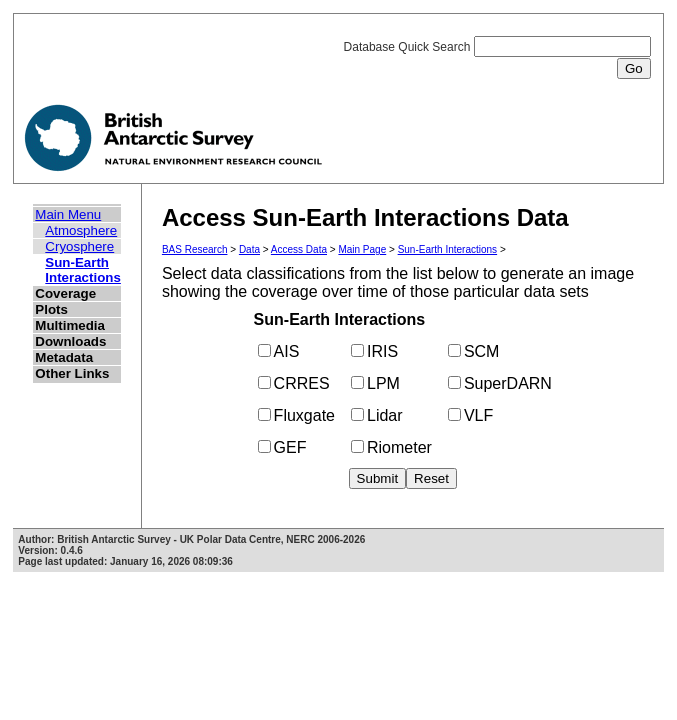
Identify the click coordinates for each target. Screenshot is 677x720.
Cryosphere (79, 246)
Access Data (299, 249)
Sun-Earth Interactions (83, 270)
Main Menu (68, 214)
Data (249, 249)
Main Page (362, 249)
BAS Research (195, 249)
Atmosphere (81, 230)
